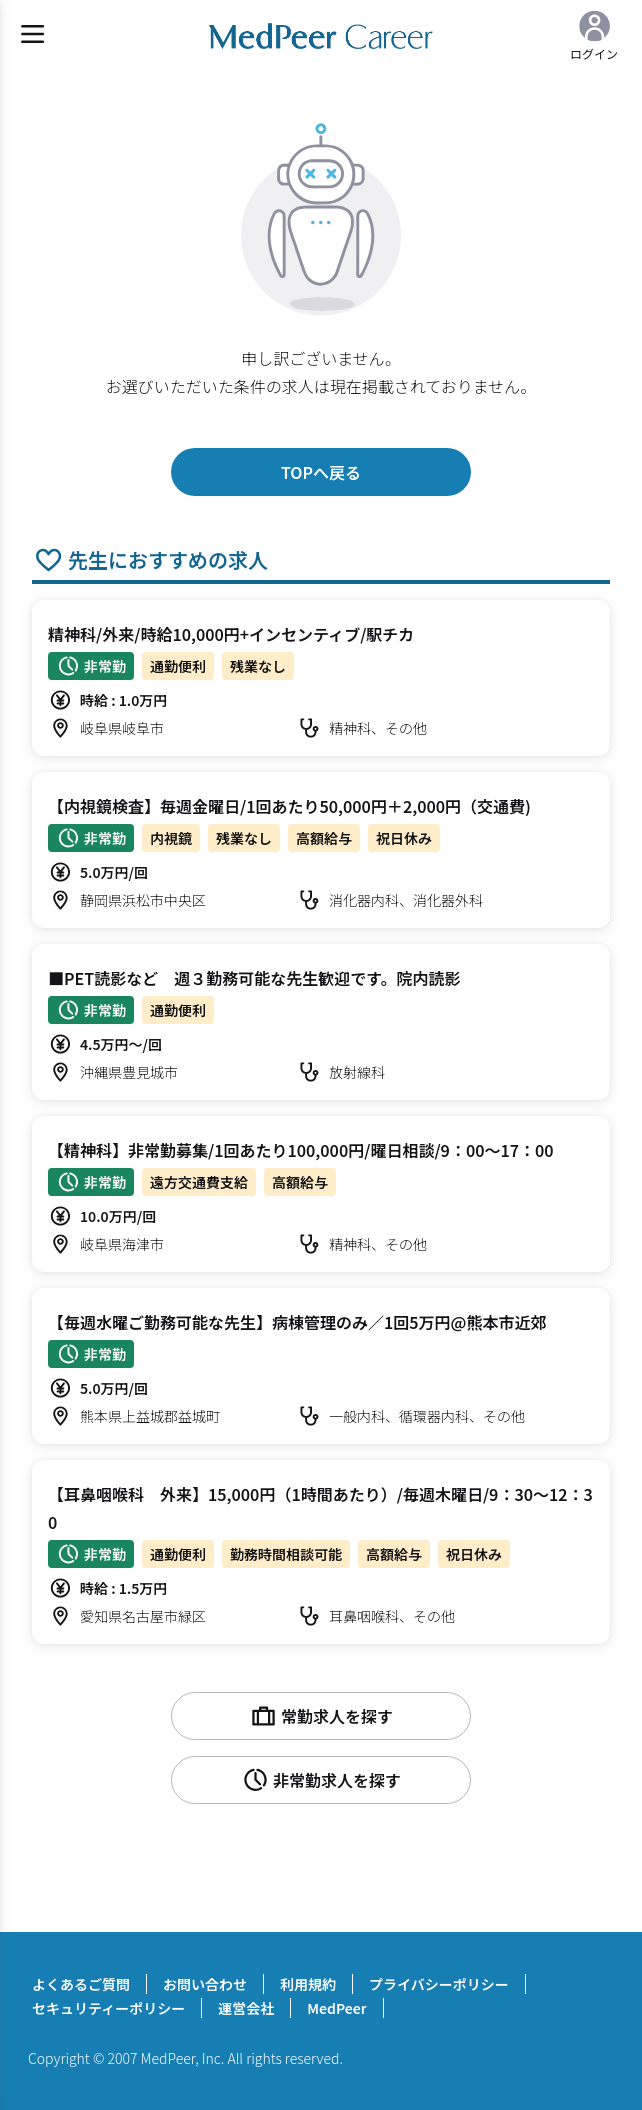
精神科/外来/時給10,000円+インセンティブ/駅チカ (231, 634)
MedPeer (336, 2008)
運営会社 (246, 2008)
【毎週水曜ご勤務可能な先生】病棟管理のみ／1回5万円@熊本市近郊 (297, 1322)
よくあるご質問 (81, 1984)
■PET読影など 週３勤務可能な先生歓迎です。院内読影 (254, 978)
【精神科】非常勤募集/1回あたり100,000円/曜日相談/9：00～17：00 (301, 1150)
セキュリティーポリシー (108, 2008)
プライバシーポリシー (439, 1984)
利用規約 (308, 1984)
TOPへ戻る (321, 472)
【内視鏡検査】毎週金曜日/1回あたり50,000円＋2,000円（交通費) (289, 806)
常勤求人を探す (321, 1716)
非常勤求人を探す (321, 1780)
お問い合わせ (205, 1984)
